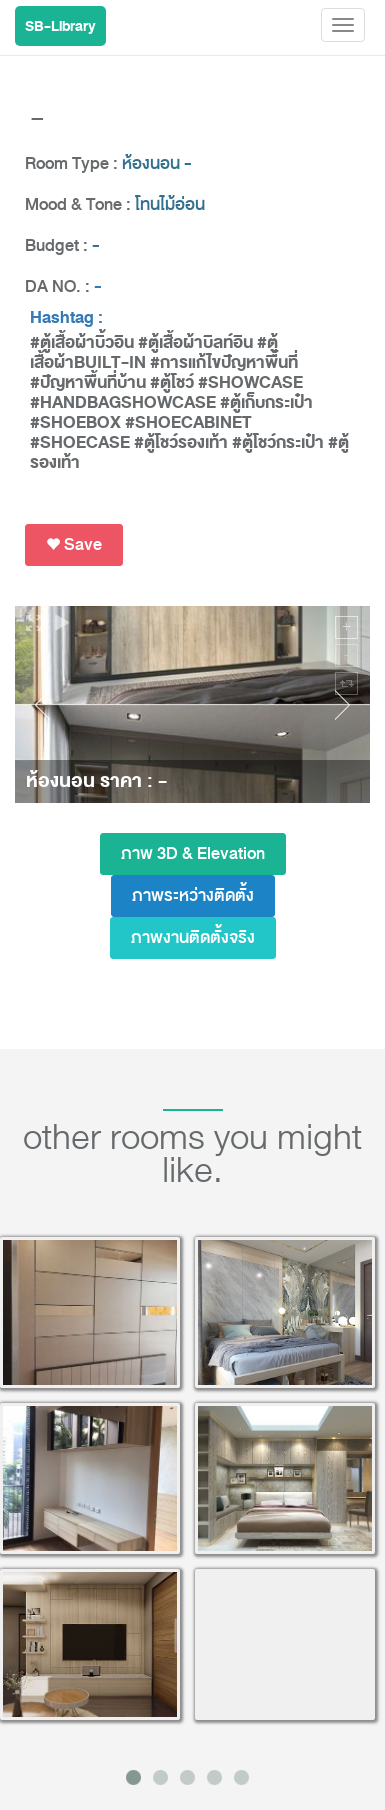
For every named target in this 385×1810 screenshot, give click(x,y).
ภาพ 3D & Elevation (193, 853)
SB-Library (60, 26)
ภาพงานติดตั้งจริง (193, 937)
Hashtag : (66, 318)
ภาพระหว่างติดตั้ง (193, 895)
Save (74, 544)
